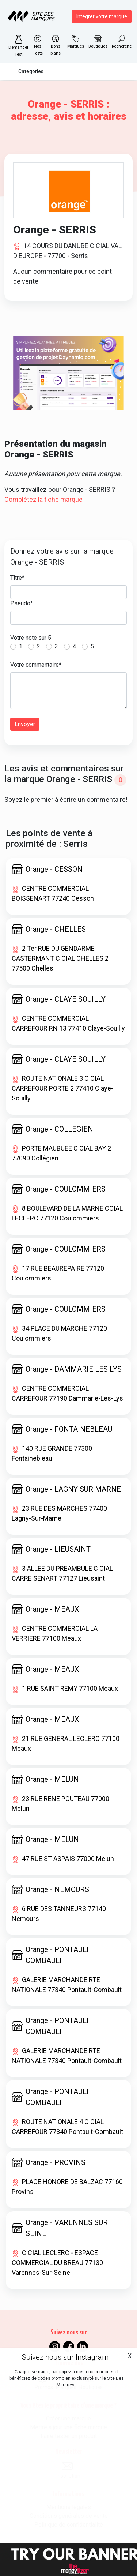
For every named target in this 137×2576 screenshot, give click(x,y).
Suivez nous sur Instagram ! (67, 2357)
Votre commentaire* (35, 664)
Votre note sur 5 (30, 637)
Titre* (17, 577)
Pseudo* (21, 603)
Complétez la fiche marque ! (45, 499)
